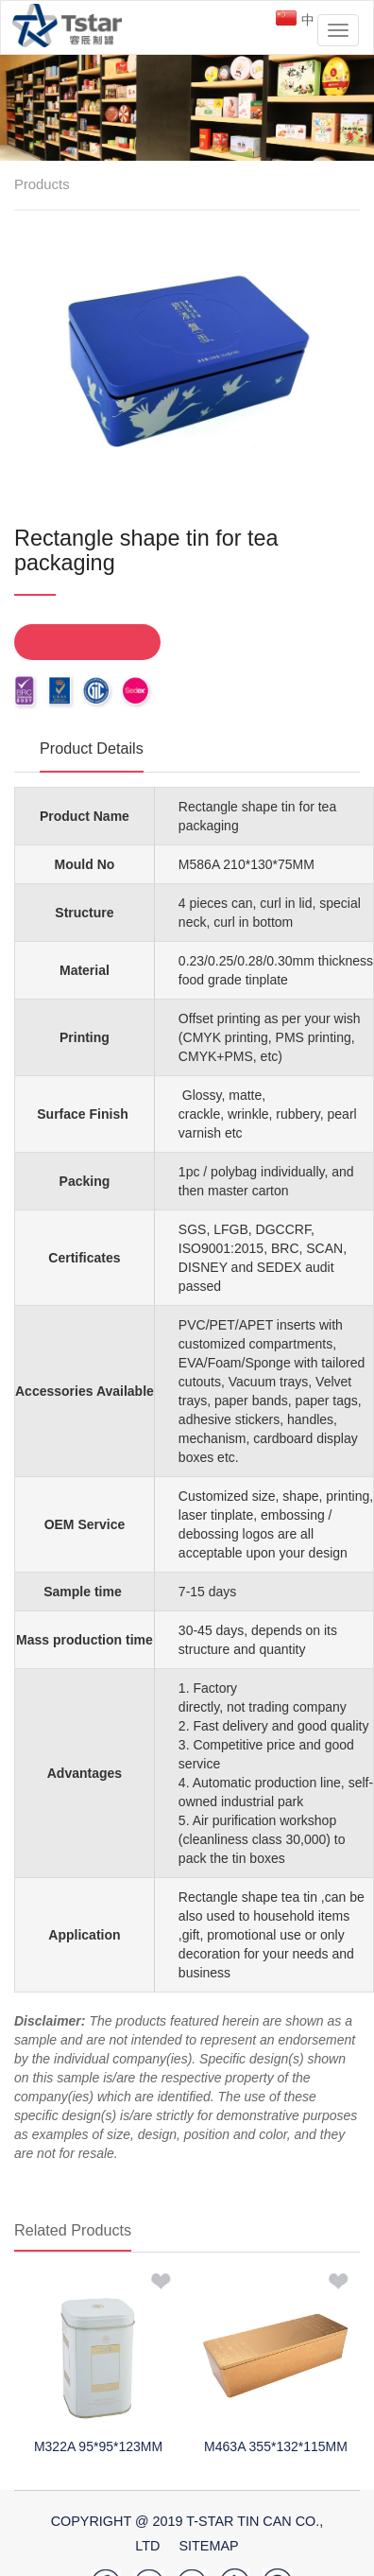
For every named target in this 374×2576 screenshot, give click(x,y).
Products (42, 184)
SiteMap (208, 2545)
